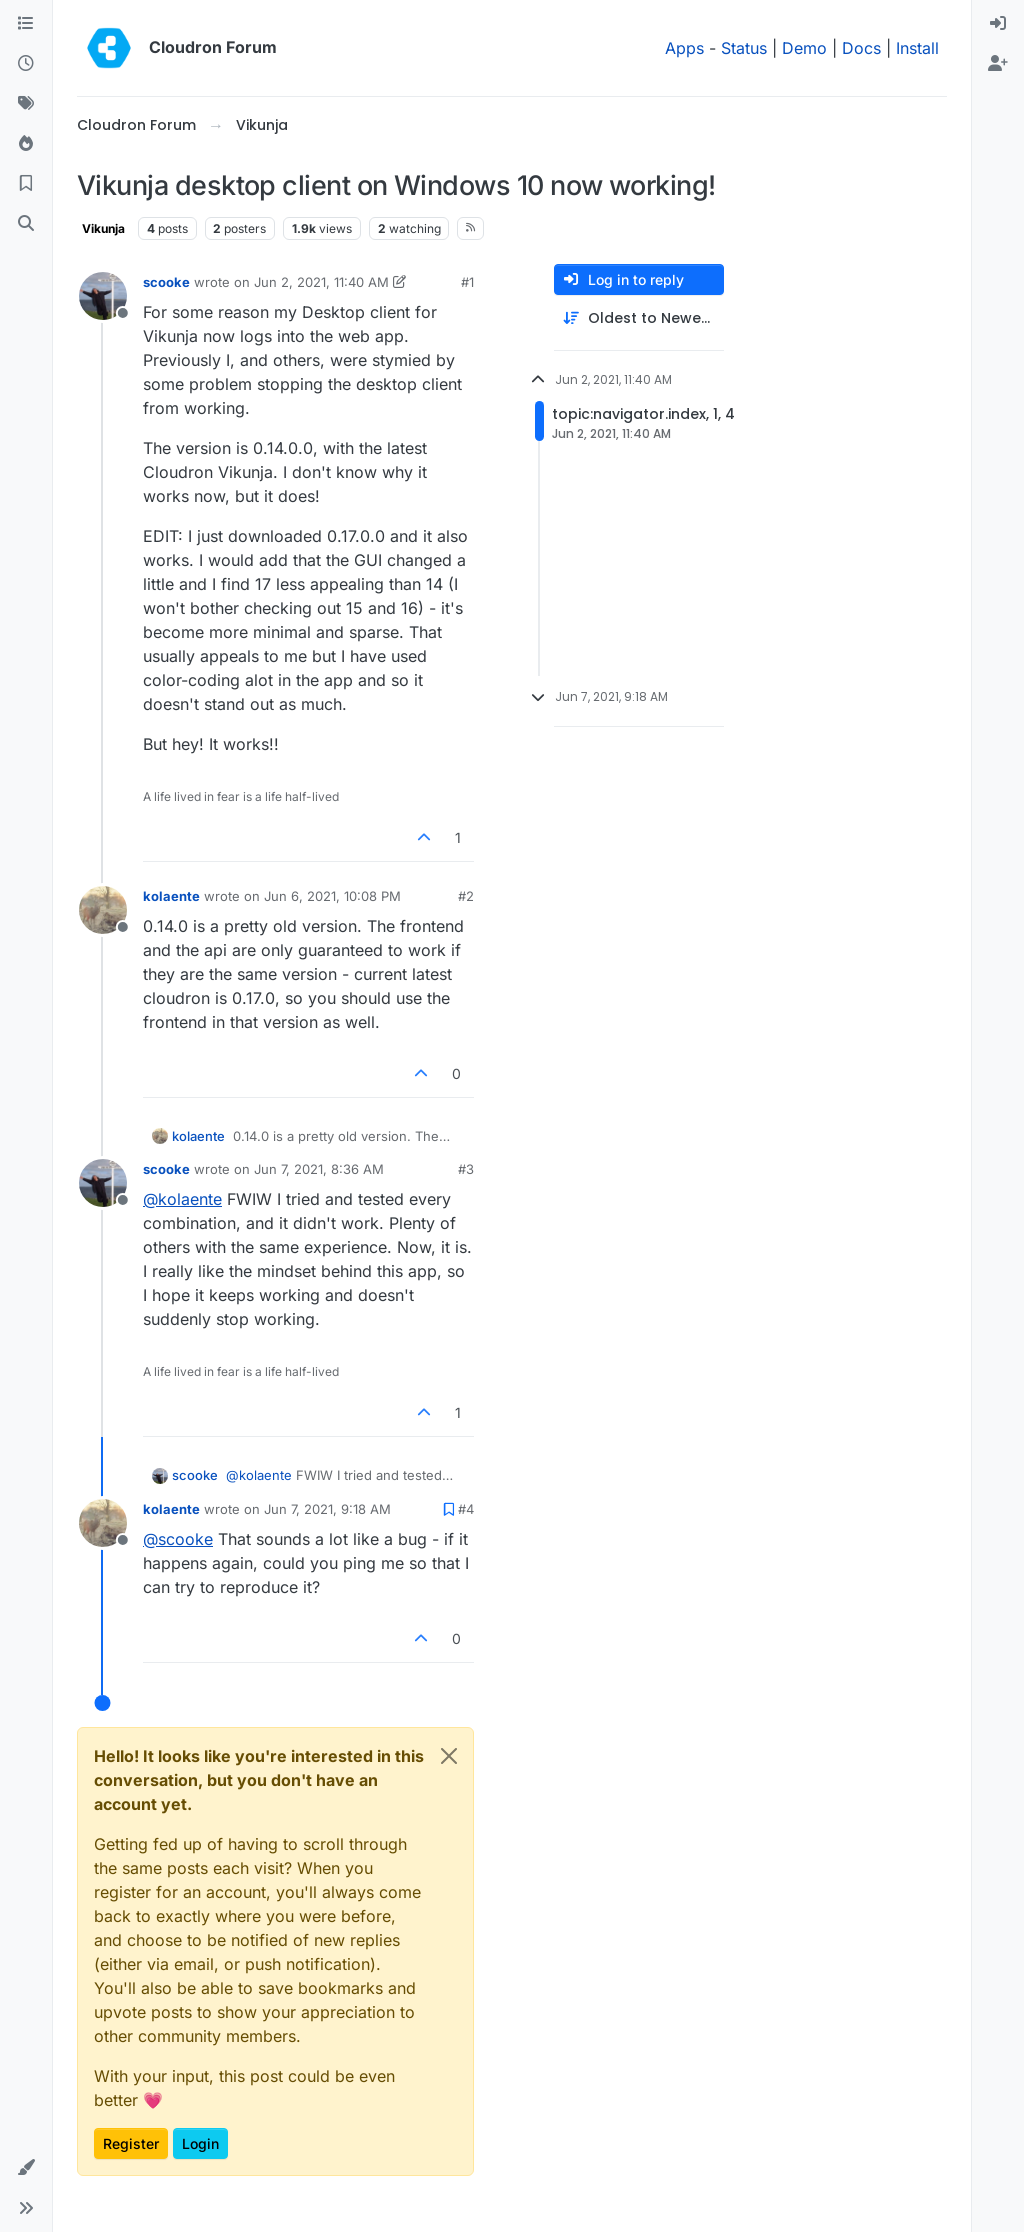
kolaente (171, 896)
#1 (467, 282)
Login (200, 2143)
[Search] (26, 224)
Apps (684, 48)
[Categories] (26, 24)
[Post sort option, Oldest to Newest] (639, 318)
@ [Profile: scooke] (178, 1539)
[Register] (998, 64)
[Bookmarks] (26, 184)
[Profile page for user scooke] (103, 296)
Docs (861, 48)
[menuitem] (998, 24)
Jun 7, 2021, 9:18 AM (327, 1509)
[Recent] (26, 64)
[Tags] (26, 104)
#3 (466, 1169)
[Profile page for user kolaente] (103, 910)
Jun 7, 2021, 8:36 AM (319, 1169)
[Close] (449, 1756)
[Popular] (26, 144)
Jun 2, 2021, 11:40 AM (321, 282)
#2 (466, 896)
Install (917, 48)
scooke (166, 282)
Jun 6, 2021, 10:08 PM (332, 896)
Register (131, 2143)
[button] (26, 2168)
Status (744, 48)
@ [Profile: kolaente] (182, 1199)
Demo (804, 48)
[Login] (998, 24)
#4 (466, 1509)
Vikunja (103, 228)
